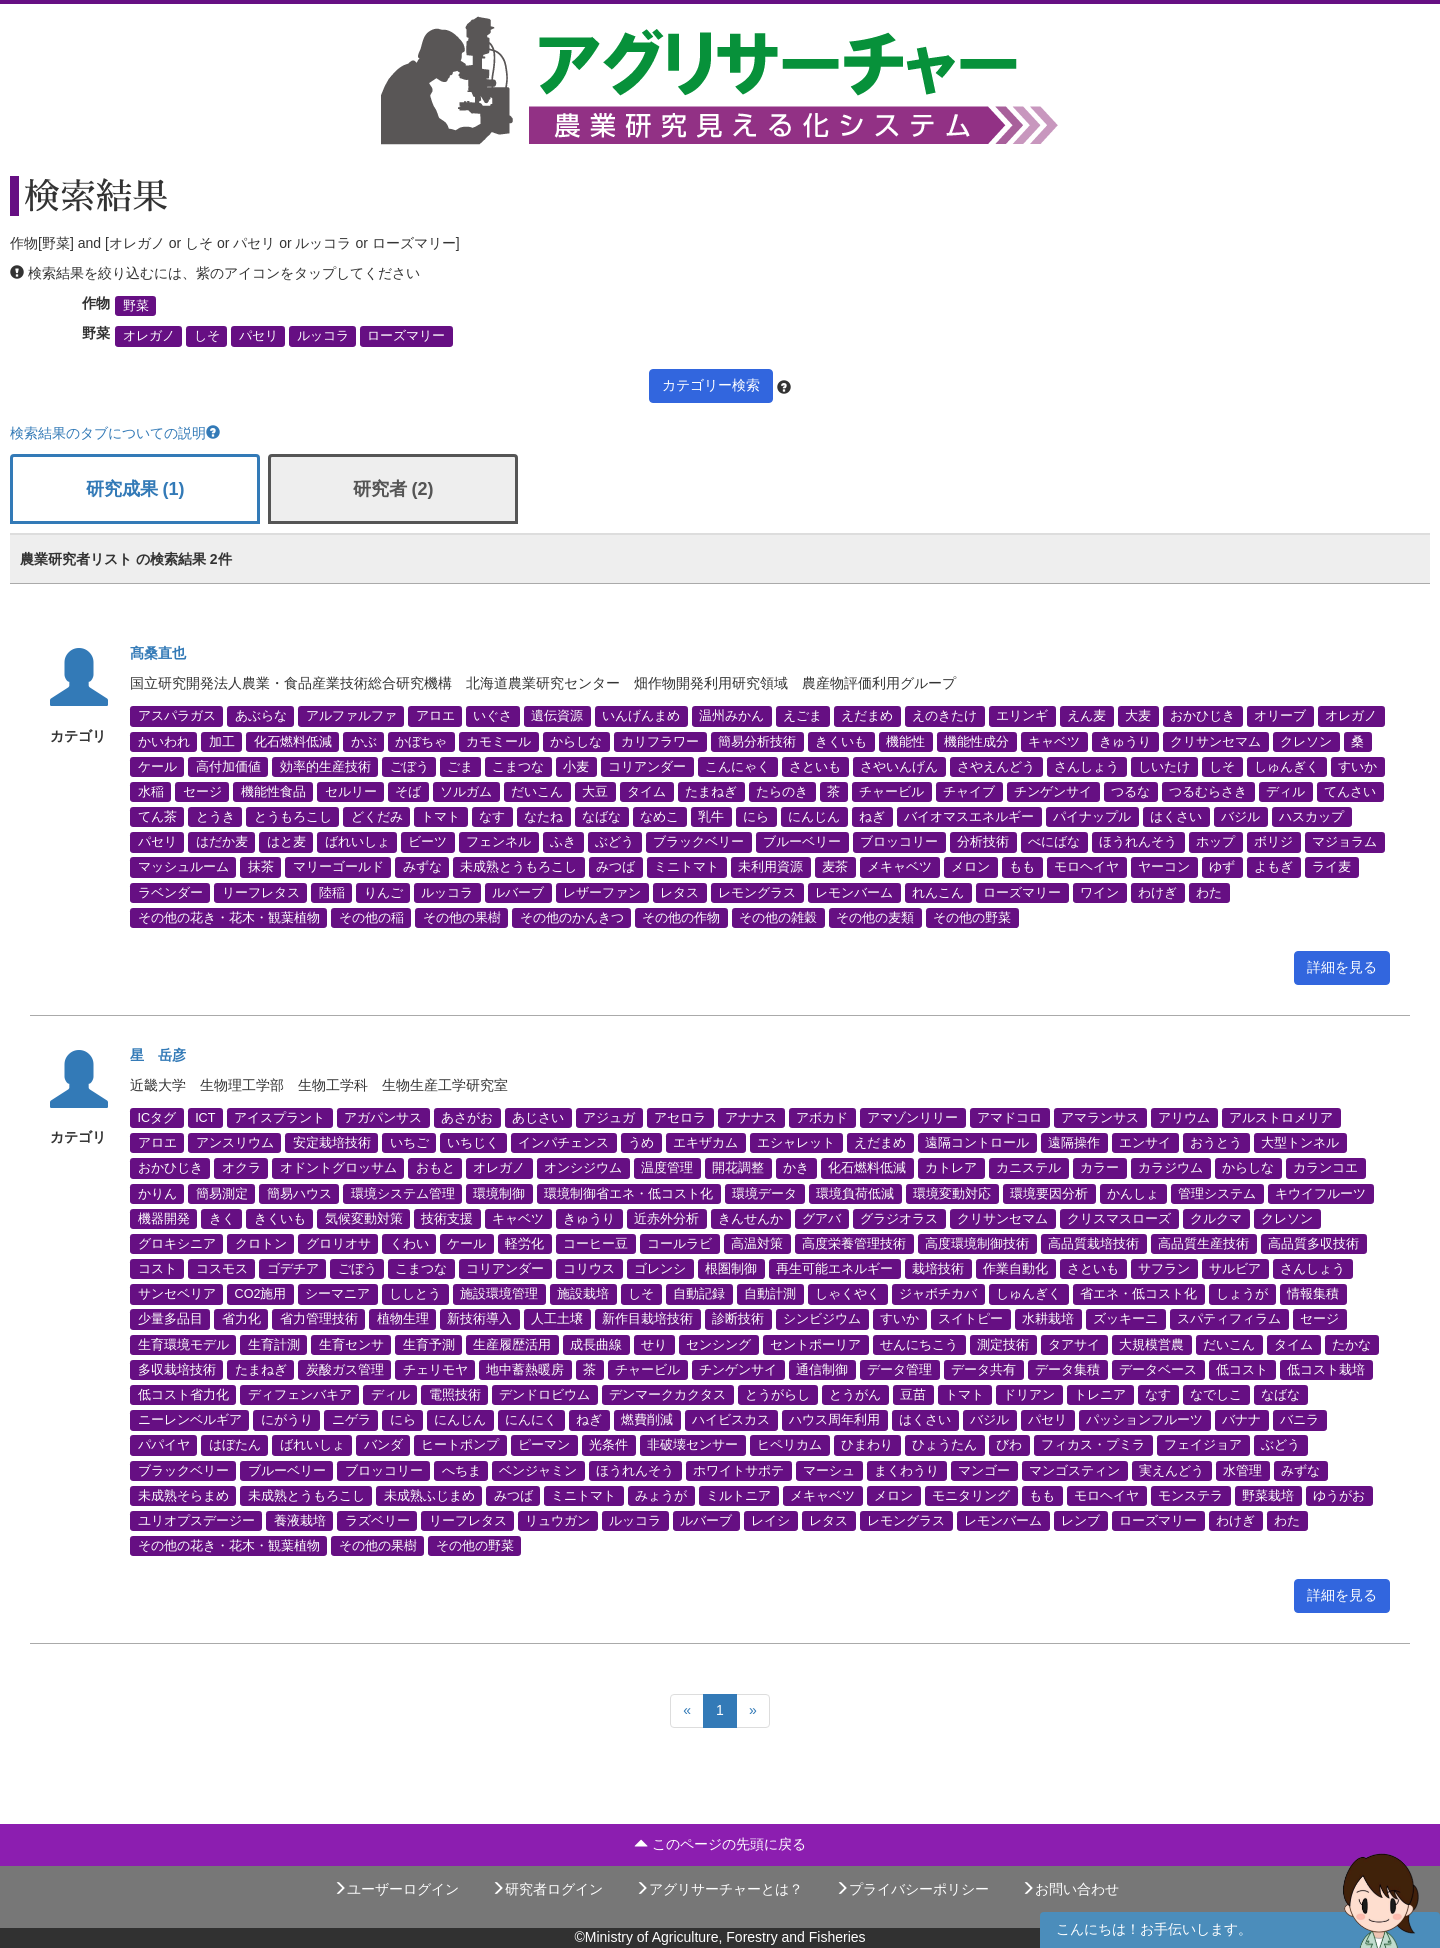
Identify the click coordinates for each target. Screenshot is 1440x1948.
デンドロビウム (544, 1395)
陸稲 (332, 892)
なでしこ (1216, 1395)
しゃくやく (847, 1294)
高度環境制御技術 (977, 1243)
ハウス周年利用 (834, 1420)
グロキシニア (177, 1243)
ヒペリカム (789, 1445)
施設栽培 (583, 1294)
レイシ (770, 1521)
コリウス (589, 1269)
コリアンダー (647, 766)
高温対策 (757, 1243)
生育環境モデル (183, 1344)
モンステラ (1190, 1495)
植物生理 (403, 1319)
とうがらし (777, 1395)
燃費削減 (647, 1420)
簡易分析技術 (757, 741)
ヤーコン (1164, 867)
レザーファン (602, 892)
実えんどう (1171, 1470)
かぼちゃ (421, 741)
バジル (1240, 817)
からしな (576, 741)
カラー (1099, 1168)
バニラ (1299, 1420)
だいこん (537, 791)
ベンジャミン (538, 1470)
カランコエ (1325, 1168)
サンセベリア (177, 1294)
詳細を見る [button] (1342, 967)
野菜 (136, 306)
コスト (157, 1269)
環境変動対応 (952, 1193)
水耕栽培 (1048, 1319)
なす (492, 817)
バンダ (383, 1445)
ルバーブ (518, 892)
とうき (215, 817)
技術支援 (447, 1218)
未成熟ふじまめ (429, 1495)
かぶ (364, 741)
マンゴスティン (1074, 1470)
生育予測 (429, 1344)
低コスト (1242, 1369)
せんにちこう (919, 1344)
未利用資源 (770, 867)
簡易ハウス (299, 1193)
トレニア (1100, 1395)
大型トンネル (1300, 1143)
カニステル (1028, 1168)
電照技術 (455, 1395)
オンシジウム (583, 1168)
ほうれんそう (1138, 842)
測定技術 (1003, 1344)
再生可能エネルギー (834, 1269)
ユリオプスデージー (196, 1521)
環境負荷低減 (855, 1193)
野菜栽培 (1268, 1495)
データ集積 (1067, 1369)
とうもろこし (293, 817)
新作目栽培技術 (647, 1319)
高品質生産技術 (1203, 1243)
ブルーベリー (802, 842)
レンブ (1080, 1521)
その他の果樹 (462, 917)
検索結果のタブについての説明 (115, 433)
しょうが (1242, 1294)
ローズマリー (406, 336)
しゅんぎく (1286, 766)
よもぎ (1273, 867)
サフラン (1164, 1269)
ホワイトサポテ (738, 1470)
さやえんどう (996, 766)
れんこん (938, 892)
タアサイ (1074, 1344)
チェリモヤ (435, 1369)
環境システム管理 (403, 1193)
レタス (679, 892)
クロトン (261, 1243)
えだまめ (867, 716)
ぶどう (614, 842)
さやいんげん (899, 766)
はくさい (1176, 817)
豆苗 (913, 1395)
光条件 (608, 1445)
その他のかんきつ (572, 917)
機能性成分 (976, 741)
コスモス (222, 1269)
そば (408, 791)
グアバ (821, 1218)
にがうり (287, 1420)
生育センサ (351, 1344)
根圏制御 (731, 1269)
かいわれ (164, 741)
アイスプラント (279, 1118)
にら (756, 817)
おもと (435, 1168)
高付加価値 (228, 766)
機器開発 (164, 1218)
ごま (460, 766)
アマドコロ (1009, 1118)
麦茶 (835, 867)
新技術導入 (479, 1319)
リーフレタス (261, 892)
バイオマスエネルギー (969, 817)
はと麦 (286, 842)
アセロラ (680, 1118)
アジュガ (609, 1118)
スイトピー (970, 1319)
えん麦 (1086, 716)
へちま (461, 1470)
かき (796, 1168)
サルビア (1235, 1269)
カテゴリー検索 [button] (711, 385)
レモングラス (757, 892)
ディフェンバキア (300, 1395)
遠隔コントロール (977, 1143)
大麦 (1138, 716)
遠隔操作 (1074, 1143)
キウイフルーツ (1320, 1193)
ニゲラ (351, 1420)
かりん (157, 1193)
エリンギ (1022, 716)
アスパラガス (177, 716)
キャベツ (1054, 741)
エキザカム (705, 1143)
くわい (409, 1243)
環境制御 (499, 1193)
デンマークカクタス (667, 1395)
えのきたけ (944, 716)
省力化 (241, 1319)
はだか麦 (222, 842)
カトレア (951, 1168)
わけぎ (1157, 892)
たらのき (782, 791)
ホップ (1215, 842)
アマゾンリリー (912, 1118)
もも (1022, 867)
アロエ (435, 716)
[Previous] (687, 1711)
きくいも (841, 741)
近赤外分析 (666, 1218)
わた (1209, 892)
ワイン (1099, 892)
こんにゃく (737, 766)
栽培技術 (938, 1269)
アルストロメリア (1281, 1118)
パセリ (258, 336)
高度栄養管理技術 (854, 1243)
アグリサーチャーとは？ (719, 1889)
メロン (970, 867)
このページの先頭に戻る (720, 1844)
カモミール (498, 741)
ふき (563, 842)
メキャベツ (899, 867)
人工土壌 (557, 1319)
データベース (1158, 1369)
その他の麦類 (875, 917)
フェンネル (498, 842)
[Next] (753, 1711)
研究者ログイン (547, 1889)
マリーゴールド (338, 867)
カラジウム (1170, 1168)
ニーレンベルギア (190, 1420)
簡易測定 (222, 1193)
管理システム (1217, 1193)
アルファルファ (351, 716)
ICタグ (157, 1118)
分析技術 (983, 842)
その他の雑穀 (778, 917)
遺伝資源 (557, 716)
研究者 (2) (393, 489)
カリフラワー (660, 741)
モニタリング (971, 1495)
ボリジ (1273, 842)
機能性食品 (273, 791)
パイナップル (1092, 817)
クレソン (1306, 741)
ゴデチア (293, 1269)
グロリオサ (338, 1243)
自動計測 (770, 1294)
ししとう (415, 1294)
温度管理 (667, 1168)
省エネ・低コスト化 (1138, 1294)
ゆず (1222, 867)
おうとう (1216, 1143)
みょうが (661, 1495)
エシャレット (796, 1143)
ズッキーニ (1125, 1319)
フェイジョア (1203, 1445)
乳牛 (711, 817)
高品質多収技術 (1313, 1243)
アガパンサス (383, 1118)
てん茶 (157, 817)
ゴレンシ (660, 1269)
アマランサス (1100, 1118)
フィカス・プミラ (1093, 1445)
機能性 (905, 741)
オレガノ (149, 336)
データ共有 (983, 1369)
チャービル (891, 791)
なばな (601, 817)
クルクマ (1216, 1218)
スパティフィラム (1229, 1319)
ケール (157, 766)
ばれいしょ (357, 842)
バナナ (1241, 1420)
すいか (1357, 766)
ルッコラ (323, 336)
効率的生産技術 (325, 766)
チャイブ (969, 791)
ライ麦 (1331, 867)
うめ (641, 1143)
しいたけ (1164, 766)
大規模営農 (1151, 1344)
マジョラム (1344, 842)
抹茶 (261, 867)
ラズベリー (377, 1521)
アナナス (751, 1118)
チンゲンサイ (1053, 791)
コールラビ (679, 1243)
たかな (1351, 1344)
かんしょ (1133, 1193)
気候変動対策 (364, 1218)
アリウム (1184, 1118)
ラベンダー (170, 892)
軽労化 (524, 1243)
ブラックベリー (698, 842)
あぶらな (261, 716)
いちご (409, 1143)
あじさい (538, 1118)
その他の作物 (681, 917)
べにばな (1054, 842)
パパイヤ (164, 1445)
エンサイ (1145, 1143)
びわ (1009, 1445)
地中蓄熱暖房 (525, 1369)
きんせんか (750, 1218)
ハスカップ (1311, 817)
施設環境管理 (499, 1294)
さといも (815, 766)
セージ (202, 791)
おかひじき (1202, 716)
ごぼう (409, 766)
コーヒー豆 (595, 1243)
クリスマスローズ (1119, 1218)
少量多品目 (170, 1319)
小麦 (576, 766)
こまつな (518, 766)
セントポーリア (815, 1344)
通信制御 (822, 1369)
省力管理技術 (319, 1319)
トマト (440, 817)
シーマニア (337, 1294)
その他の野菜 (972, 917)
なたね (543, 817)
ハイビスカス (731, 1420)
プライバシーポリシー (912, 1889)
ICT (205, 1118)
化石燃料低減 (293, 741)
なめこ (659, 817)
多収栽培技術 (177, 1369)
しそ (207, 336)
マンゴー (984, 1470)
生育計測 (274, 1344)
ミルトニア (738, 1495)
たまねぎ (711, 791)
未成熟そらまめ (183, 1495)
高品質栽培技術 (1093, 1243)
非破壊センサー (692, 1445)
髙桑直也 (158, 653)
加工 (222, 741)
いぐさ (492, 716)
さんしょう (1086, 766)
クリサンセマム (1215, 741)
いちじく (473, 1143)
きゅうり (1125, 741)
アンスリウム (235, 1143)
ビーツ (427, 842)
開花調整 (738, 1168)
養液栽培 (300, 1521)
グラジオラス (899, 1218)
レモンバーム (854, 892)
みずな (422, 867)
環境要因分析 (1049, 1193)
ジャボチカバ (938, 1294)
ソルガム (466, 791)
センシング (718, 1344)
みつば (615, 867)
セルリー (351, 791)
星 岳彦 (158, 1055)
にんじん (814, 817)
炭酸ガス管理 (345, 1369)
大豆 (595, 791)
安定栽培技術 (332, 1143)
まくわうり (906, 1470)
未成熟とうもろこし (518, 867)
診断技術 (738, 1319)
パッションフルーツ (1144, 1420)
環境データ (764, 1193)
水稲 (151, 791)
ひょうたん (944, 1445)
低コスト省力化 (183, 1395)
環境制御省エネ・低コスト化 (628, 1193)
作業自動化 (1015, 1269)
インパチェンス (563, 1143)
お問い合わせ (1070, 1889)
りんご (383, 892)
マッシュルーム (183, 867)
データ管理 (899, 1369)
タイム (646, 791)
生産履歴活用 (512, 1344)
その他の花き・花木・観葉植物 (229, 917)
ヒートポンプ (460, 1445)
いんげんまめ (641, 716)
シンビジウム (822, 1319)
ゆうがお (1339, 1495)
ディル (1285, 791)
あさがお (467, 1118)
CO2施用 (261, 1294)
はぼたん (235, 1445)
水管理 (1242, 1470)
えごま (802, 716)
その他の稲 (371, 917)
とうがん (855, 1395)
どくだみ (377, 817)
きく (222, 1218)
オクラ (241, 1168)
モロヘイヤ (1086, 867)
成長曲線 (596, 1344)
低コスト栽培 (1326, 1369)
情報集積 (1313, 1294)
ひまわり (867, 1445)
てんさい (1350, 791)
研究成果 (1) (135, 489)
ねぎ (872, 817)
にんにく (531, 1420)
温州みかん (731, 716)
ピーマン (544, 1445)
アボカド (822, 1118)
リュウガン (557, 1521)
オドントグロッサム (338, 1168)
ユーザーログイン (396, 1889)
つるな (1130, 791)
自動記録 (699, 1294)
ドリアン (1029, 1395)
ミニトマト (686, 867)
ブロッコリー (899, 842)
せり (654, 1344)
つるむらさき (1208, 791)
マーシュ (829, 1470)
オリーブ (1280, 716)
